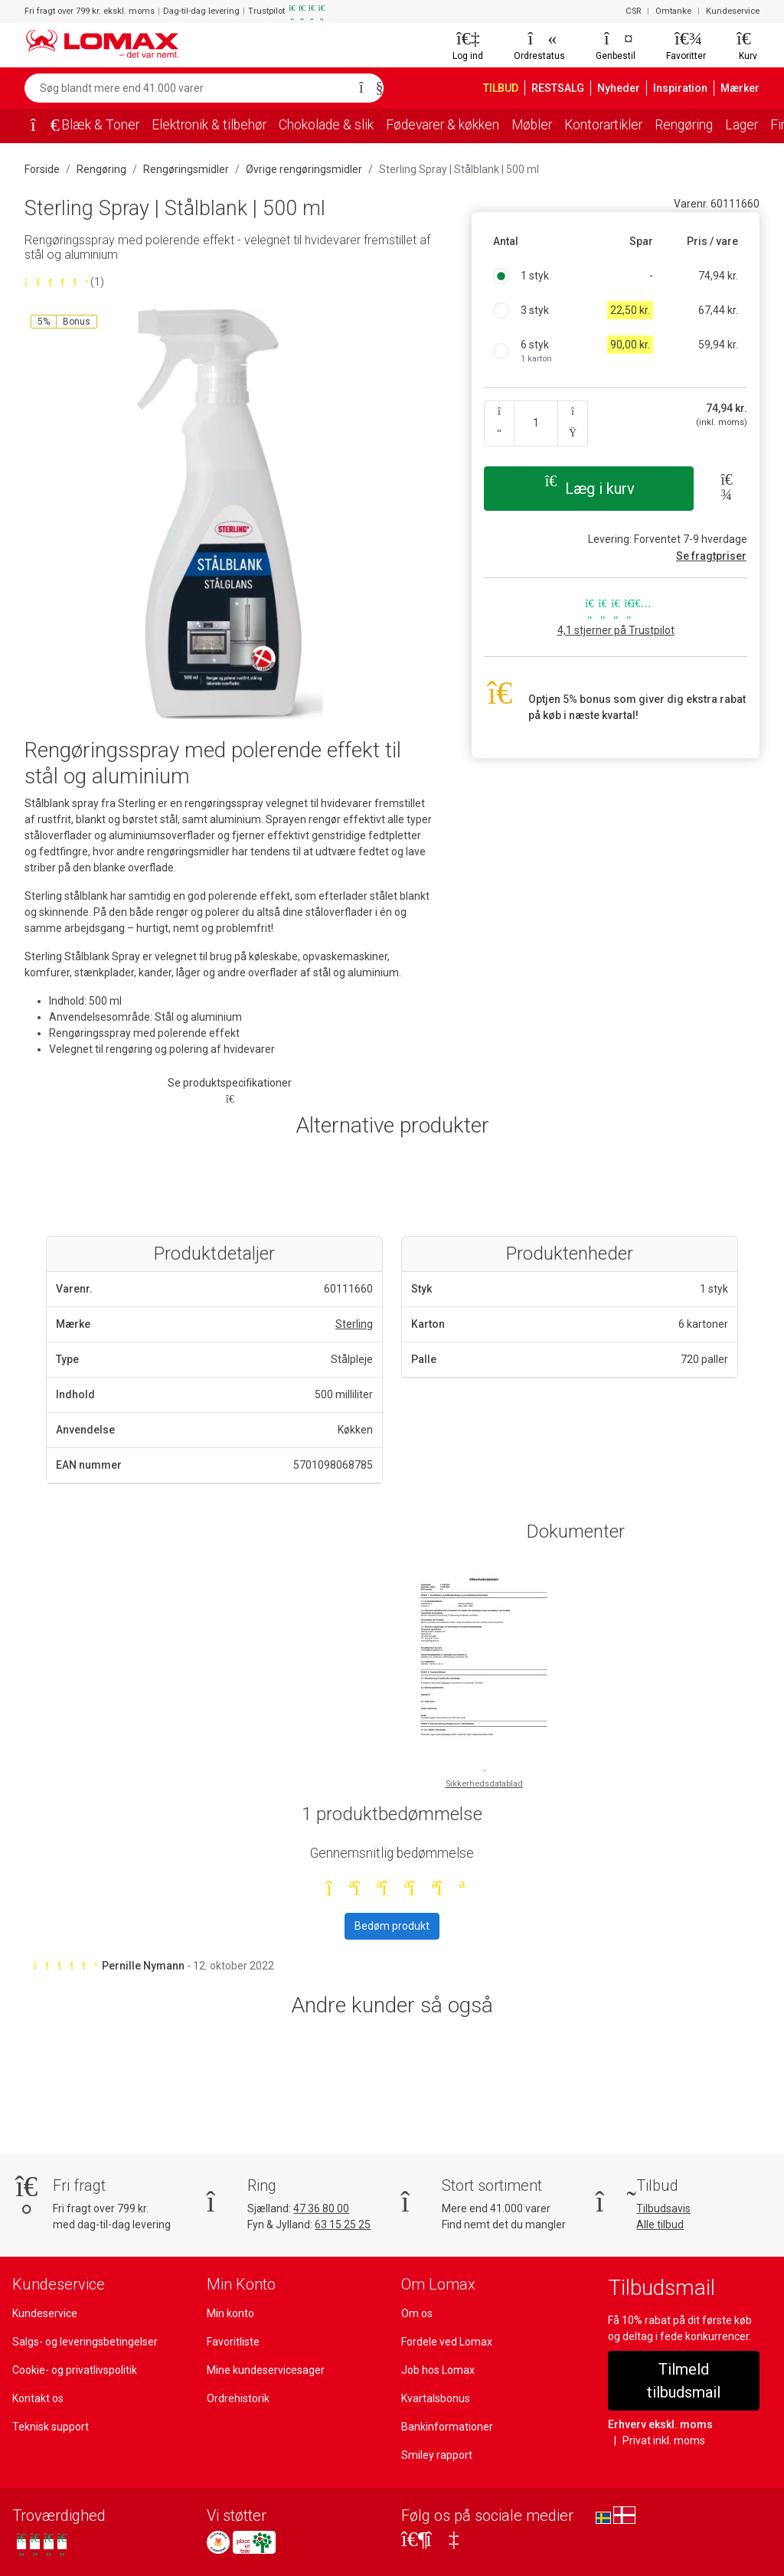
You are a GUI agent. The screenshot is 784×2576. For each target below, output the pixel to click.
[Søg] (367, 88)
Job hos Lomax (437, 2370)
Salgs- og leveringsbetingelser (84, 2342)
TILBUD (504, 88)
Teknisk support (49, 2427)
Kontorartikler (628, 124)
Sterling (355, 1324)
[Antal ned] (499, 423)
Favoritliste (233, 2342)
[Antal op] (572, 423)
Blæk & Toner (101, 124)
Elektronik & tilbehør (214, 124)
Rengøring (712, 124)
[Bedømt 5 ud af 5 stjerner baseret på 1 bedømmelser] (229, 282)
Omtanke (675, 11)
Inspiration (685, 88)
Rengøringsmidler (183, 169)
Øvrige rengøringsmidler (297, 169)
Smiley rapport (435, 2455)
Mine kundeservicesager (265, 2370)
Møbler (555, 124)
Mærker (741, 88)
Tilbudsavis (663, 2208)
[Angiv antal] (535, 423)
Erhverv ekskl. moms (657, 2401)
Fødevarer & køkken (460, 124)
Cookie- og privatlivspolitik (74, 2370)
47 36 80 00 (324, 2208)
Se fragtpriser (714, 556)
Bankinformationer (444, 2427)
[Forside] (40, 126)
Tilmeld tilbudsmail (683, 2369)
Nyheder (626, 88)
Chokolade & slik (337, 124)
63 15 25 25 (346, 2224)
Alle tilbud (659, 2224)
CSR (635, 11)
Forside (42, 169)
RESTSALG (565, 88)
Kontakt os (37, 2398)
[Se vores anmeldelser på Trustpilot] (41, 2544)
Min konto (230, 2313)
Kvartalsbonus (435, 2398)
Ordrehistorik (237, 2398)
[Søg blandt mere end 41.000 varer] (187, 88)
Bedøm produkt (392, 1926)
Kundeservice (733, 11)
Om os (417, 2313)
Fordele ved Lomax (447, 2342)
